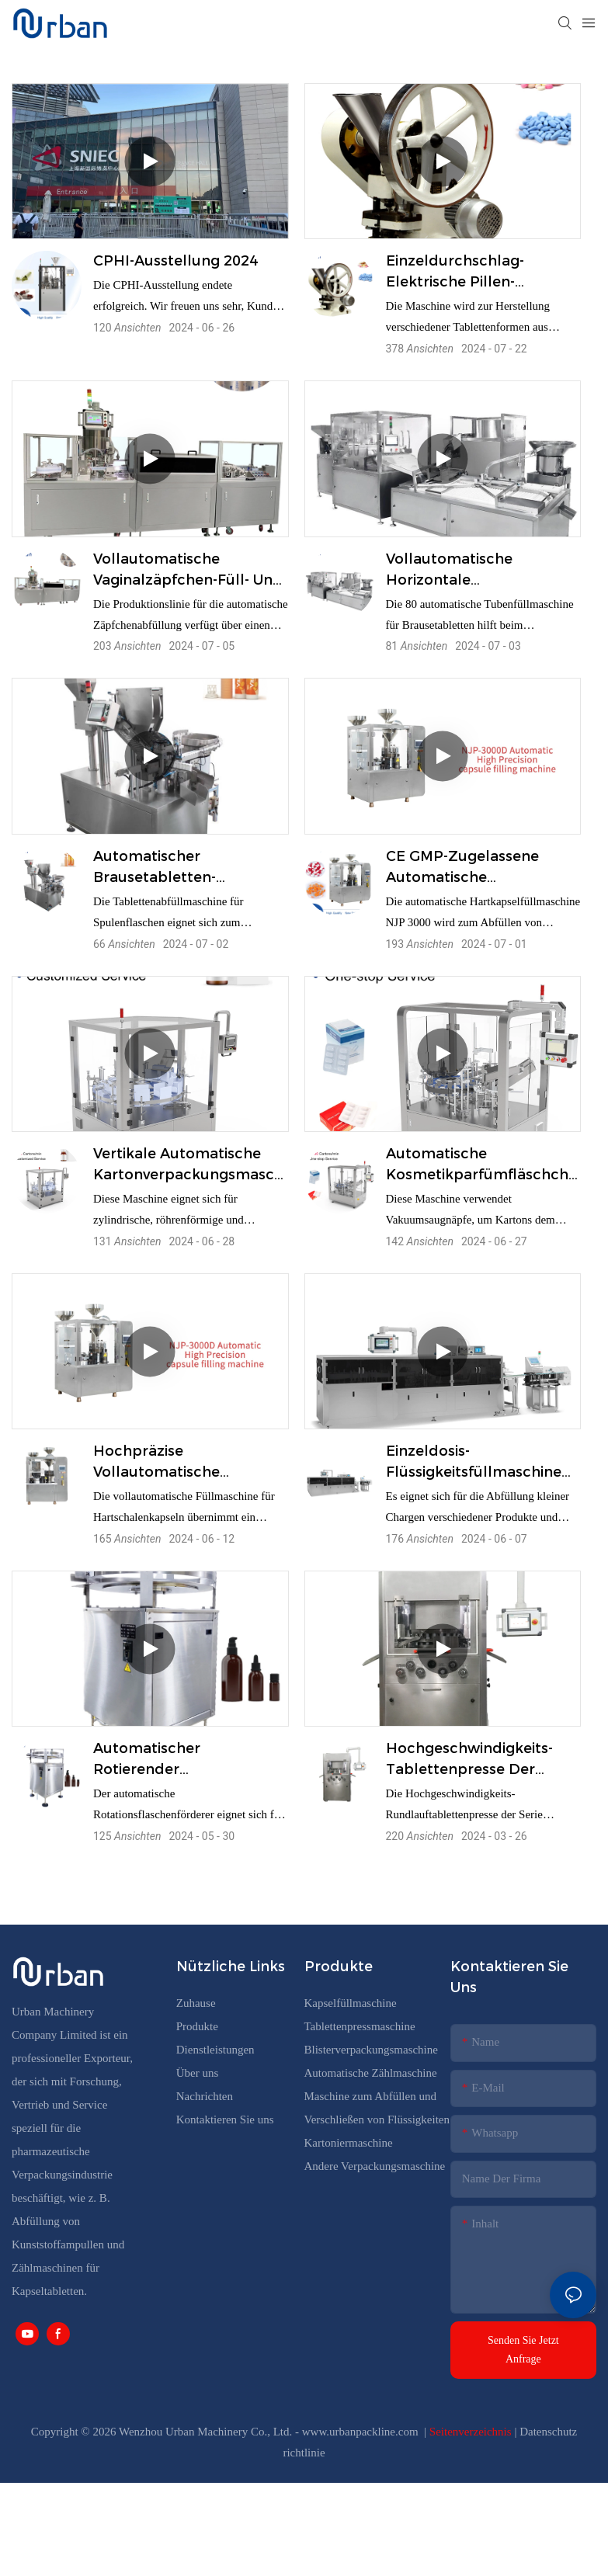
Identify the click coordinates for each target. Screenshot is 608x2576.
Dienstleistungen (215, 2049)
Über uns (197, 2073)
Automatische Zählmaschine (370, 2073)
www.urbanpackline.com (362, 2431)
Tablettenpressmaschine (359, 2026)
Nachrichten (204, 2096)
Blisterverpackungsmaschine (371, 2049)
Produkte (198, 2026)
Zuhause (196, 2003)
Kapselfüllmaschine (350, 2003)
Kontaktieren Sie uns (225, 2119)
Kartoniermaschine (348, 2143)
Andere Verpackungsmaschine (375, 2166)
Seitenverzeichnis (472, 2431)
